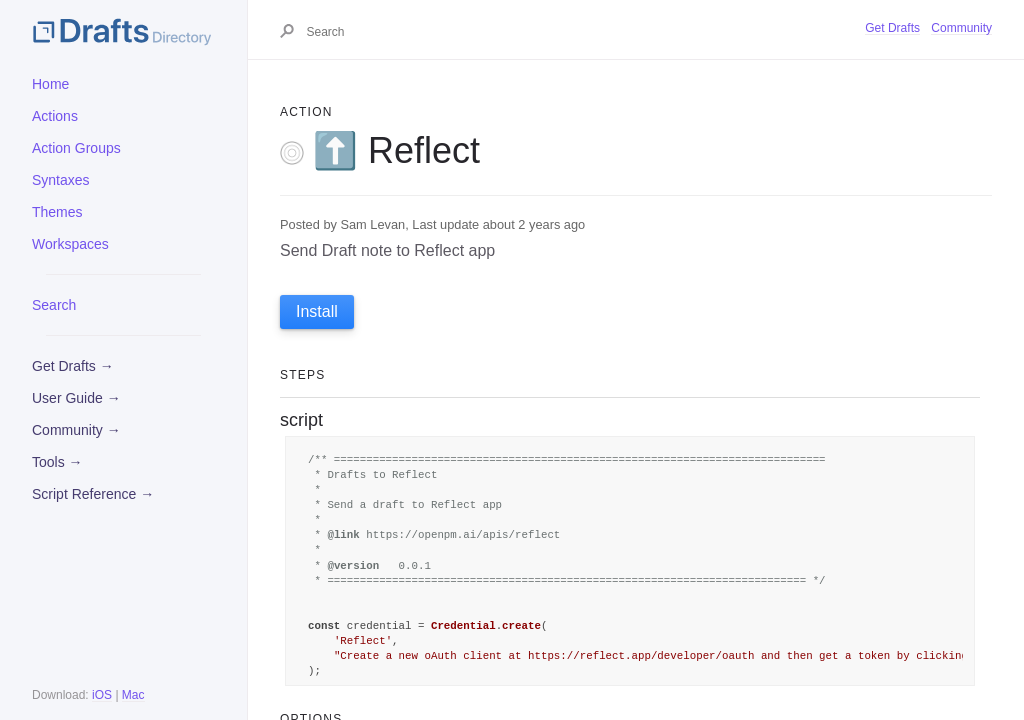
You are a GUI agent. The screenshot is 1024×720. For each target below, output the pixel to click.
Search (54, 305)
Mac (133, 695)
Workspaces (70, 244)
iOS (102, 695)
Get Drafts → (73, 366)
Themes (57, 212)
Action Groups (76, 148)
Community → (76, 430)
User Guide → (76, 398)
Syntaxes (61, 180)
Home (50, 84)
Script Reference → (93, 494)
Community (961, 28)
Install (317, 311)
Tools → (57, 462)
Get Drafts (892, 28)
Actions (55, 116)
